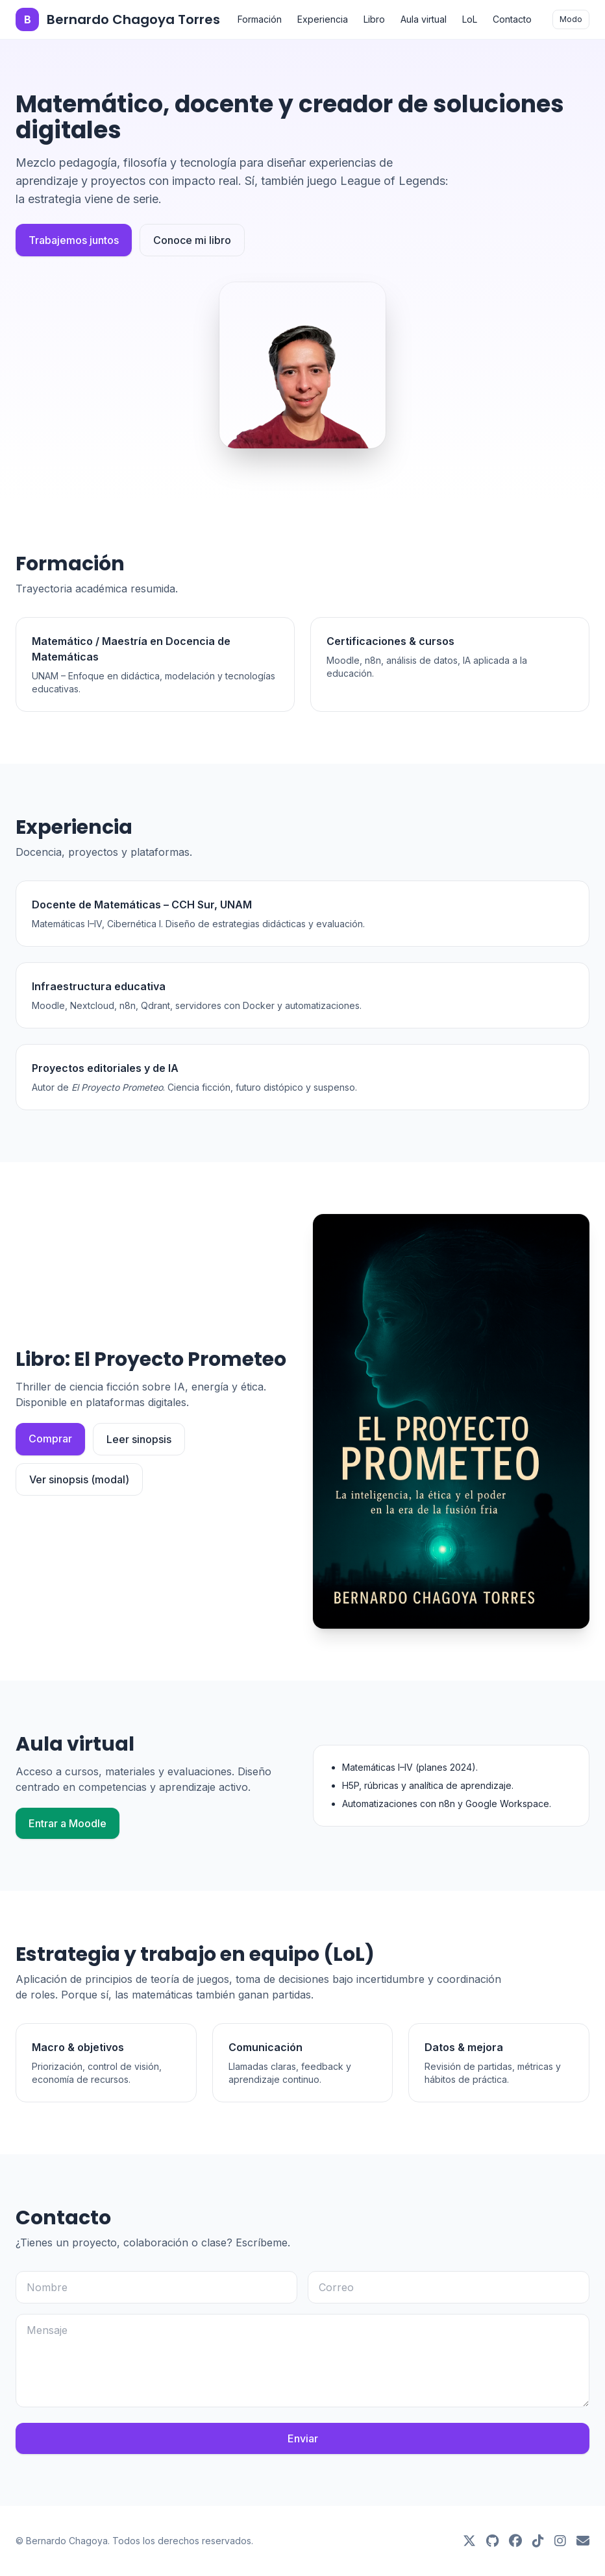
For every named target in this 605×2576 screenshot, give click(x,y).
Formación (260, 19)
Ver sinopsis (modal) (79, 1479)
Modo (571, 19)
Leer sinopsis (138, 1439)
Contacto (512, 19)
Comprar (50, 1438)
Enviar (303, 2438)
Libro (374, 19)
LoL (469, 19)
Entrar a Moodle (67, 1823)
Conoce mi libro (192, 240)
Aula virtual (424, 19)
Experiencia (322, 19)
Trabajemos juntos (74, 240)
